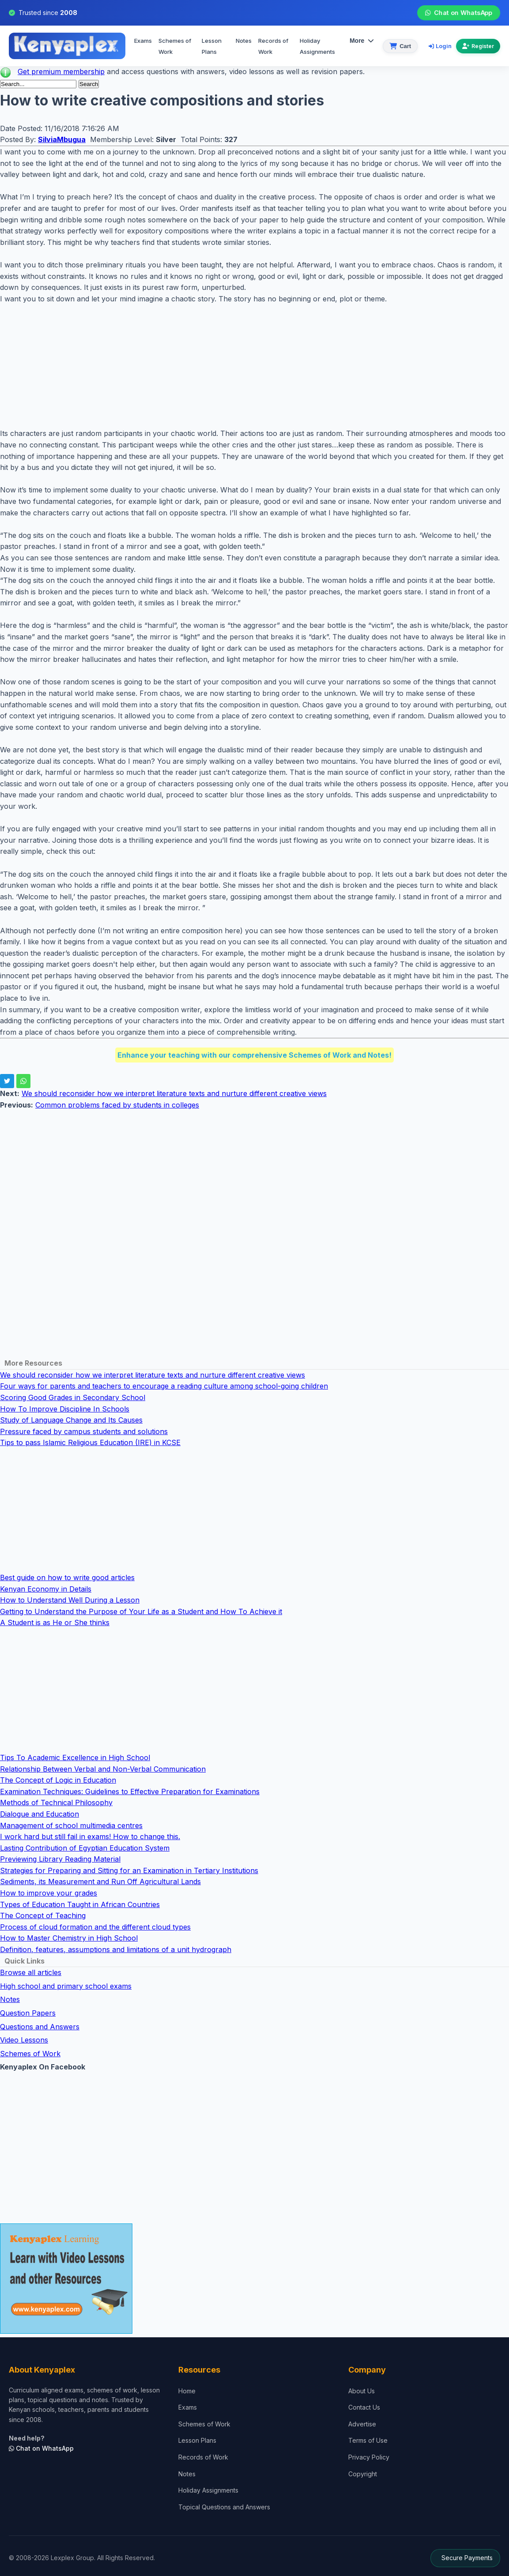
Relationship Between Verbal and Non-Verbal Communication (103, 1769)
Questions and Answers (39, 2026)
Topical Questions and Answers (224, 2507)
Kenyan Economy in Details (45, 1589)
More (362, 40)
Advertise (362, 2424)
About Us (361, 2391)
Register (478, 46)
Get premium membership (61, 71)
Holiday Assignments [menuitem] (317, 46)
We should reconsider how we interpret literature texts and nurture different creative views (174, 1093)
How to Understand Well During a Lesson (70, 1600)
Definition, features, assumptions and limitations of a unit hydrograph (115, 1949)
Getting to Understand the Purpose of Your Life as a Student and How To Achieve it (141, 1611)
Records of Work (273, 46)
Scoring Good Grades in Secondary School (72, 1397)
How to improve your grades (48, 1893)
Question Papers (28, 2013)
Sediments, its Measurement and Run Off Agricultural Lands (100, 1881)
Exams (143, 40)
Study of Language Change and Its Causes (71, 1420)
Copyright (362, 2474)
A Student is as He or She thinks (54, 1622)
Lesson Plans (212, 46)
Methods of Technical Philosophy (56, 1802)
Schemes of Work (174, 46)
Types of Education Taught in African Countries (80, 1904)
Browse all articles (30, 1972)
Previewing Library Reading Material (60, 1859)
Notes (244, 40)
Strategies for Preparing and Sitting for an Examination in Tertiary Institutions (129, 1870)
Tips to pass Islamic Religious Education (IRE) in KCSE (90, 1442)
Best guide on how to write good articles (67, 1577)
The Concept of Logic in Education (58, 1780)
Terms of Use (368, 2440)
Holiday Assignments (208, 2490)
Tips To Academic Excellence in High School (75, 1757)
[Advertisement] (254, 366)
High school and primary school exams (66, 1986)
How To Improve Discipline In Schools (64, 1408)
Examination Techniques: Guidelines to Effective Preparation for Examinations (130, 1791)
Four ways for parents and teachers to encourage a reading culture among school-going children (164, 1386)
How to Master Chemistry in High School (69, 1938)
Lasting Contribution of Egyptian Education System (85, 1848)
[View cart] (400, 46)
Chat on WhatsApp (458, 13)
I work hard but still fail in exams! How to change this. (90, 1836)
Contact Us (364, 2407)
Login (440, 45)
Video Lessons (24, 2039)
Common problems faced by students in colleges (117, 1104)
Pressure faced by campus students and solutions (84, 1431)
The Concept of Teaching (43, 1915)
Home (187, 2391)
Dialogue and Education (39, 1814)
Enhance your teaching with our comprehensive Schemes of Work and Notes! (254, 1055)
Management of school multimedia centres (71, 1825)
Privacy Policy (368, 2457)
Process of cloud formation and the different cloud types (95, 1927)
